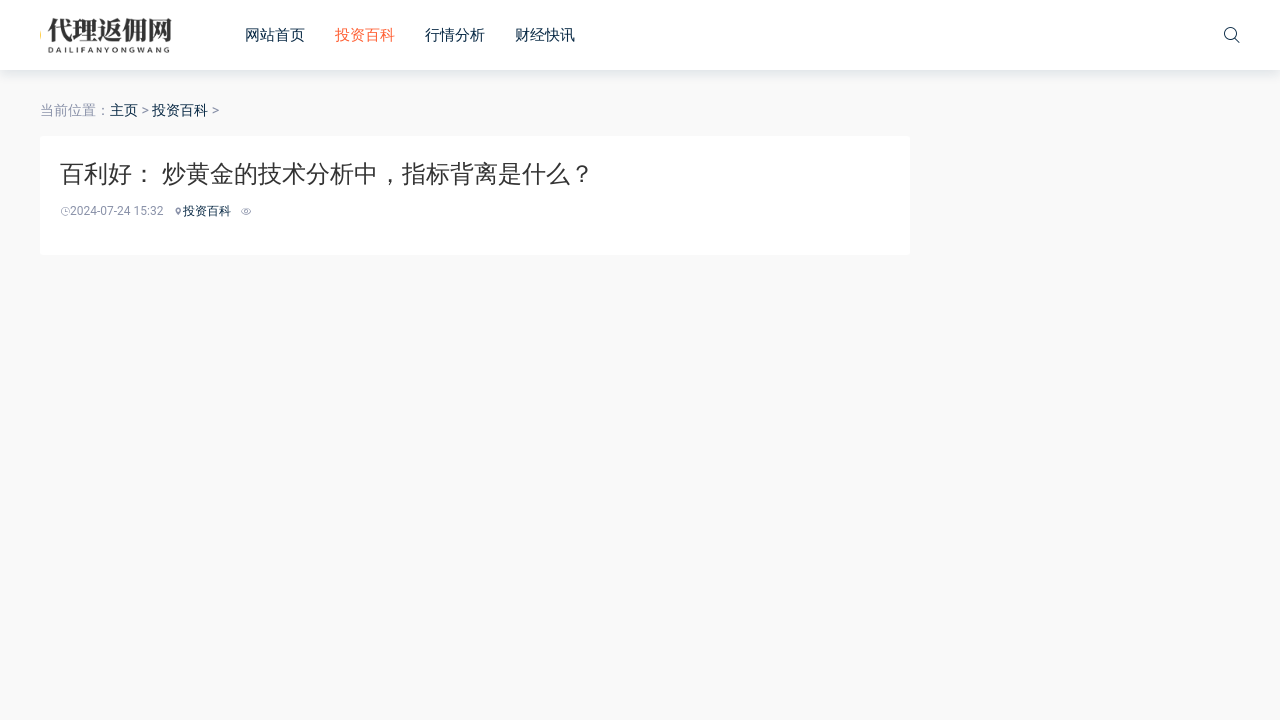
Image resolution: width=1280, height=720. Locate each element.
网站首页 (275, 35)
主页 (124, 110)
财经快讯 (545, 35)
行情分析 (455, 35)
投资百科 (365, 35)
